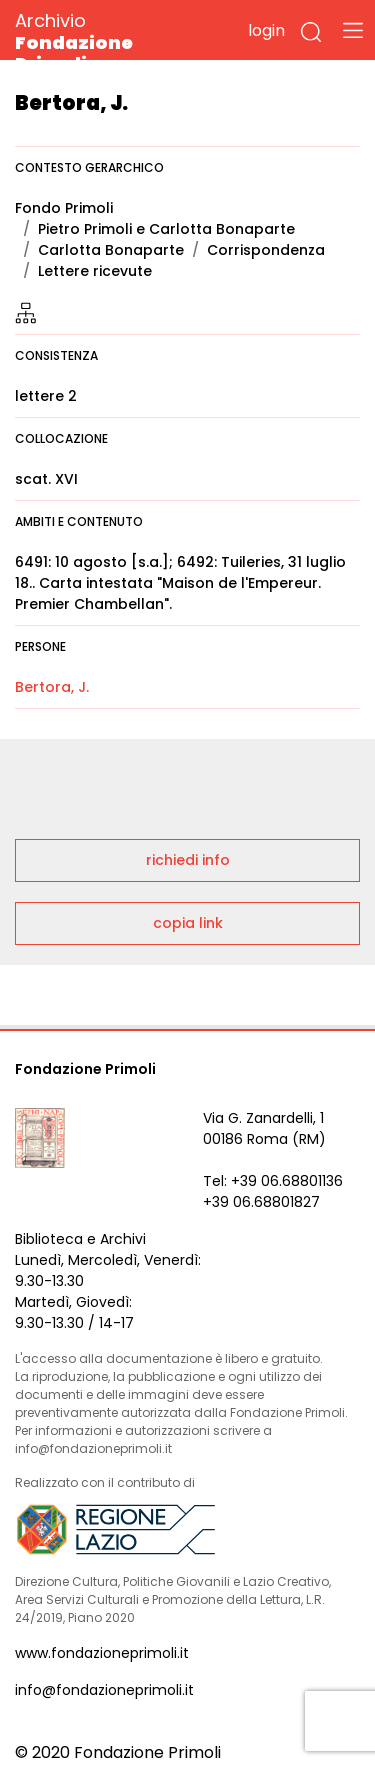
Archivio (109, 41)
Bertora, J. (52, 687)
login (266, 30)
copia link (188, 923)
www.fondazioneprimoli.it (102, 1653)
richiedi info (188, 860)
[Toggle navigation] (353, 30)
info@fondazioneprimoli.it (104, 1690)
